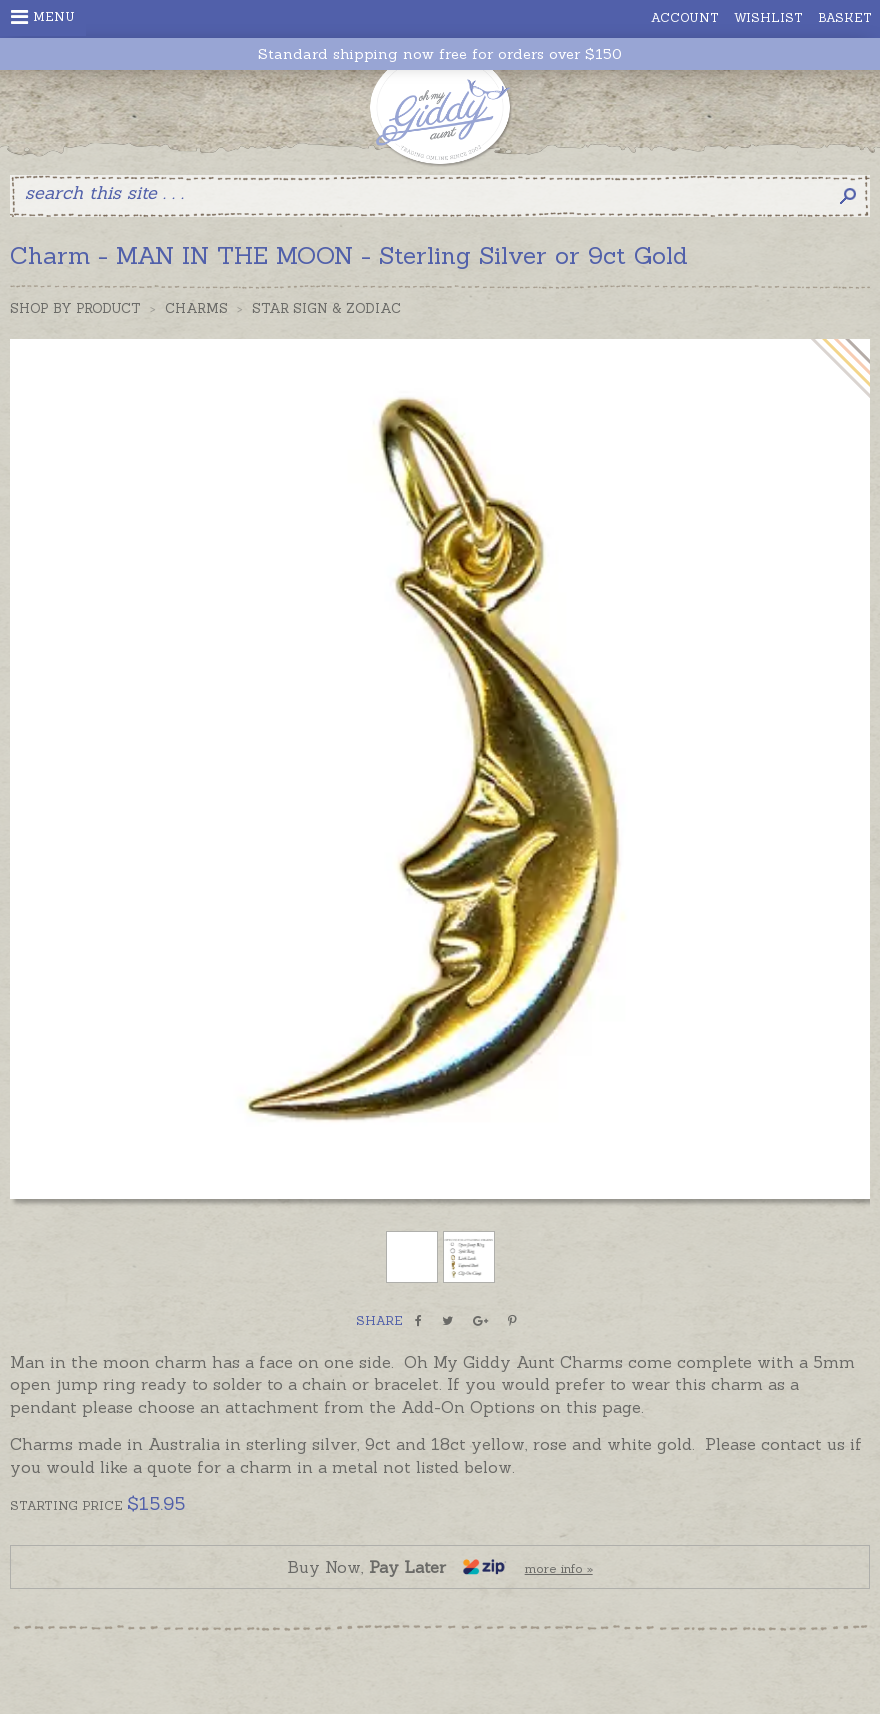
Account (685, 17)
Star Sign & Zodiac (326, 308)
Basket (845, 17)
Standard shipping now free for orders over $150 (440, 54)
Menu (43, 17)
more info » (559, 1568)
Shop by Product (75, 308)
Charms (196, 308)
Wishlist (768, 17)
